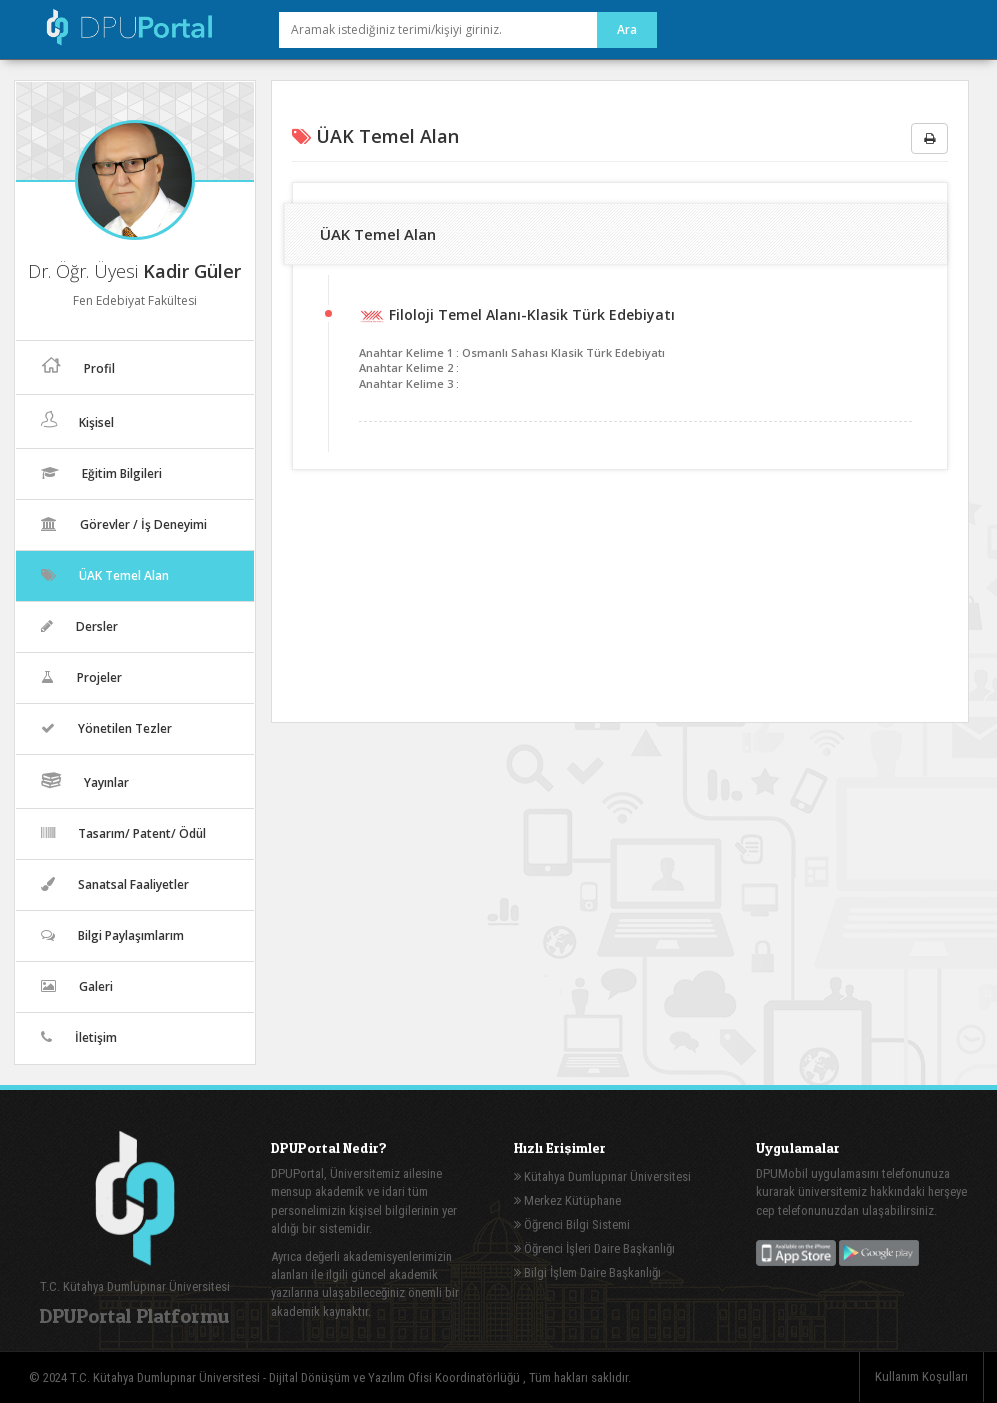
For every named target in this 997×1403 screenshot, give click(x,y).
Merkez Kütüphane (567, 1200)
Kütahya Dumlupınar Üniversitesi (602, 1176)
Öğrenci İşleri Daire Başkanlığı (594, 1248)
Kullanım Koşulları (921, 1376)
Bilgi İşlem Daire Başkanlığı (587, 1272)
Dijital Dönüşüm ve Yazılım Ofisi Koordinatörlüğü (396, 1377)
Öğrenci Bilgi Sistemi (572, 1224)
